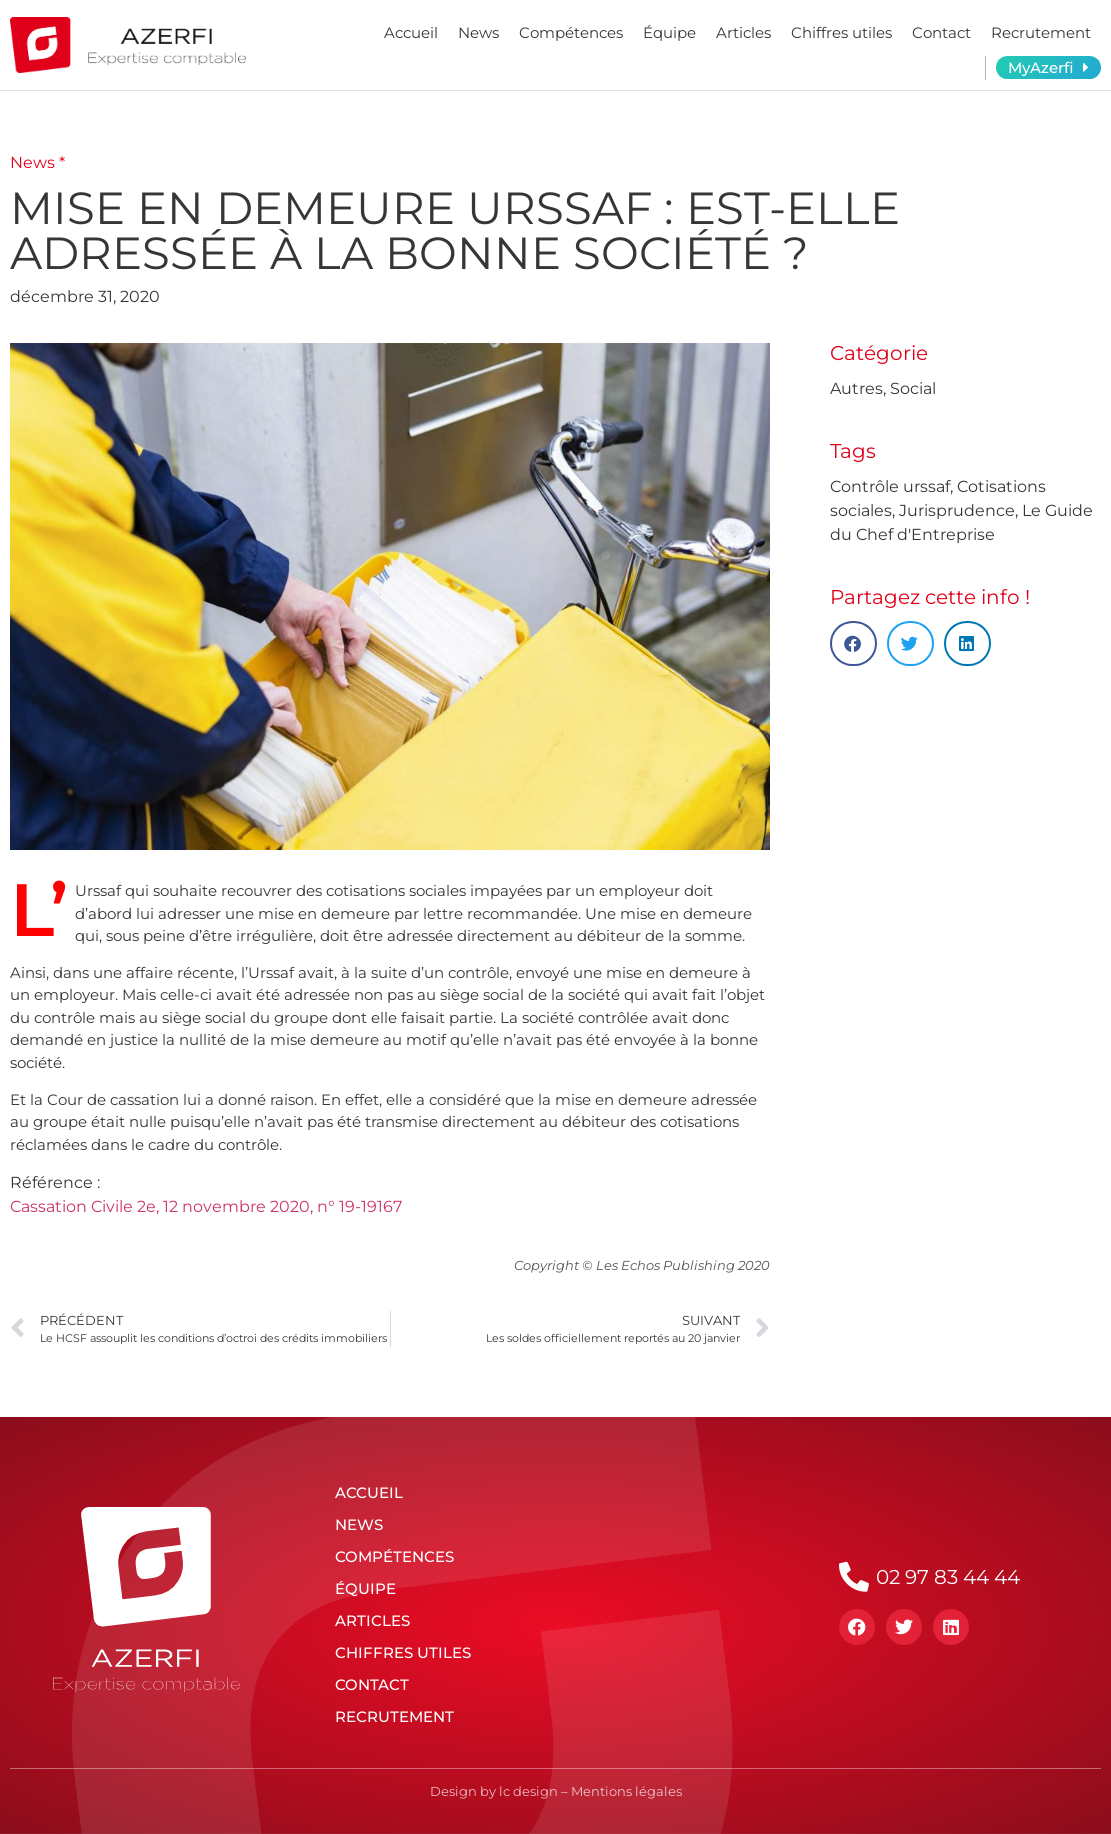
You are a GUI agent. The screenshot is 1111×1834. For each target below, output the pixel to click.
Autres (856, 388)
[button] (853, 643)
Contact (941, 32)
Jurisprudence (957, 510)
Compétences (571, 32)
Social (913, 388)
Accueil (411, 32)
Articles (743, 32)
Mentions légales (626, 1791)
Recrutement (1041, 32)
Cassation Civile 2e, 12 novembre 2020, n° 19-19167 (206, 1206)
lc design (528, 1791)
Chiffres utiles (841, 32)
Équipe (669, 32)
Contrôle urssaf (890, 486)
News (478, 32)
